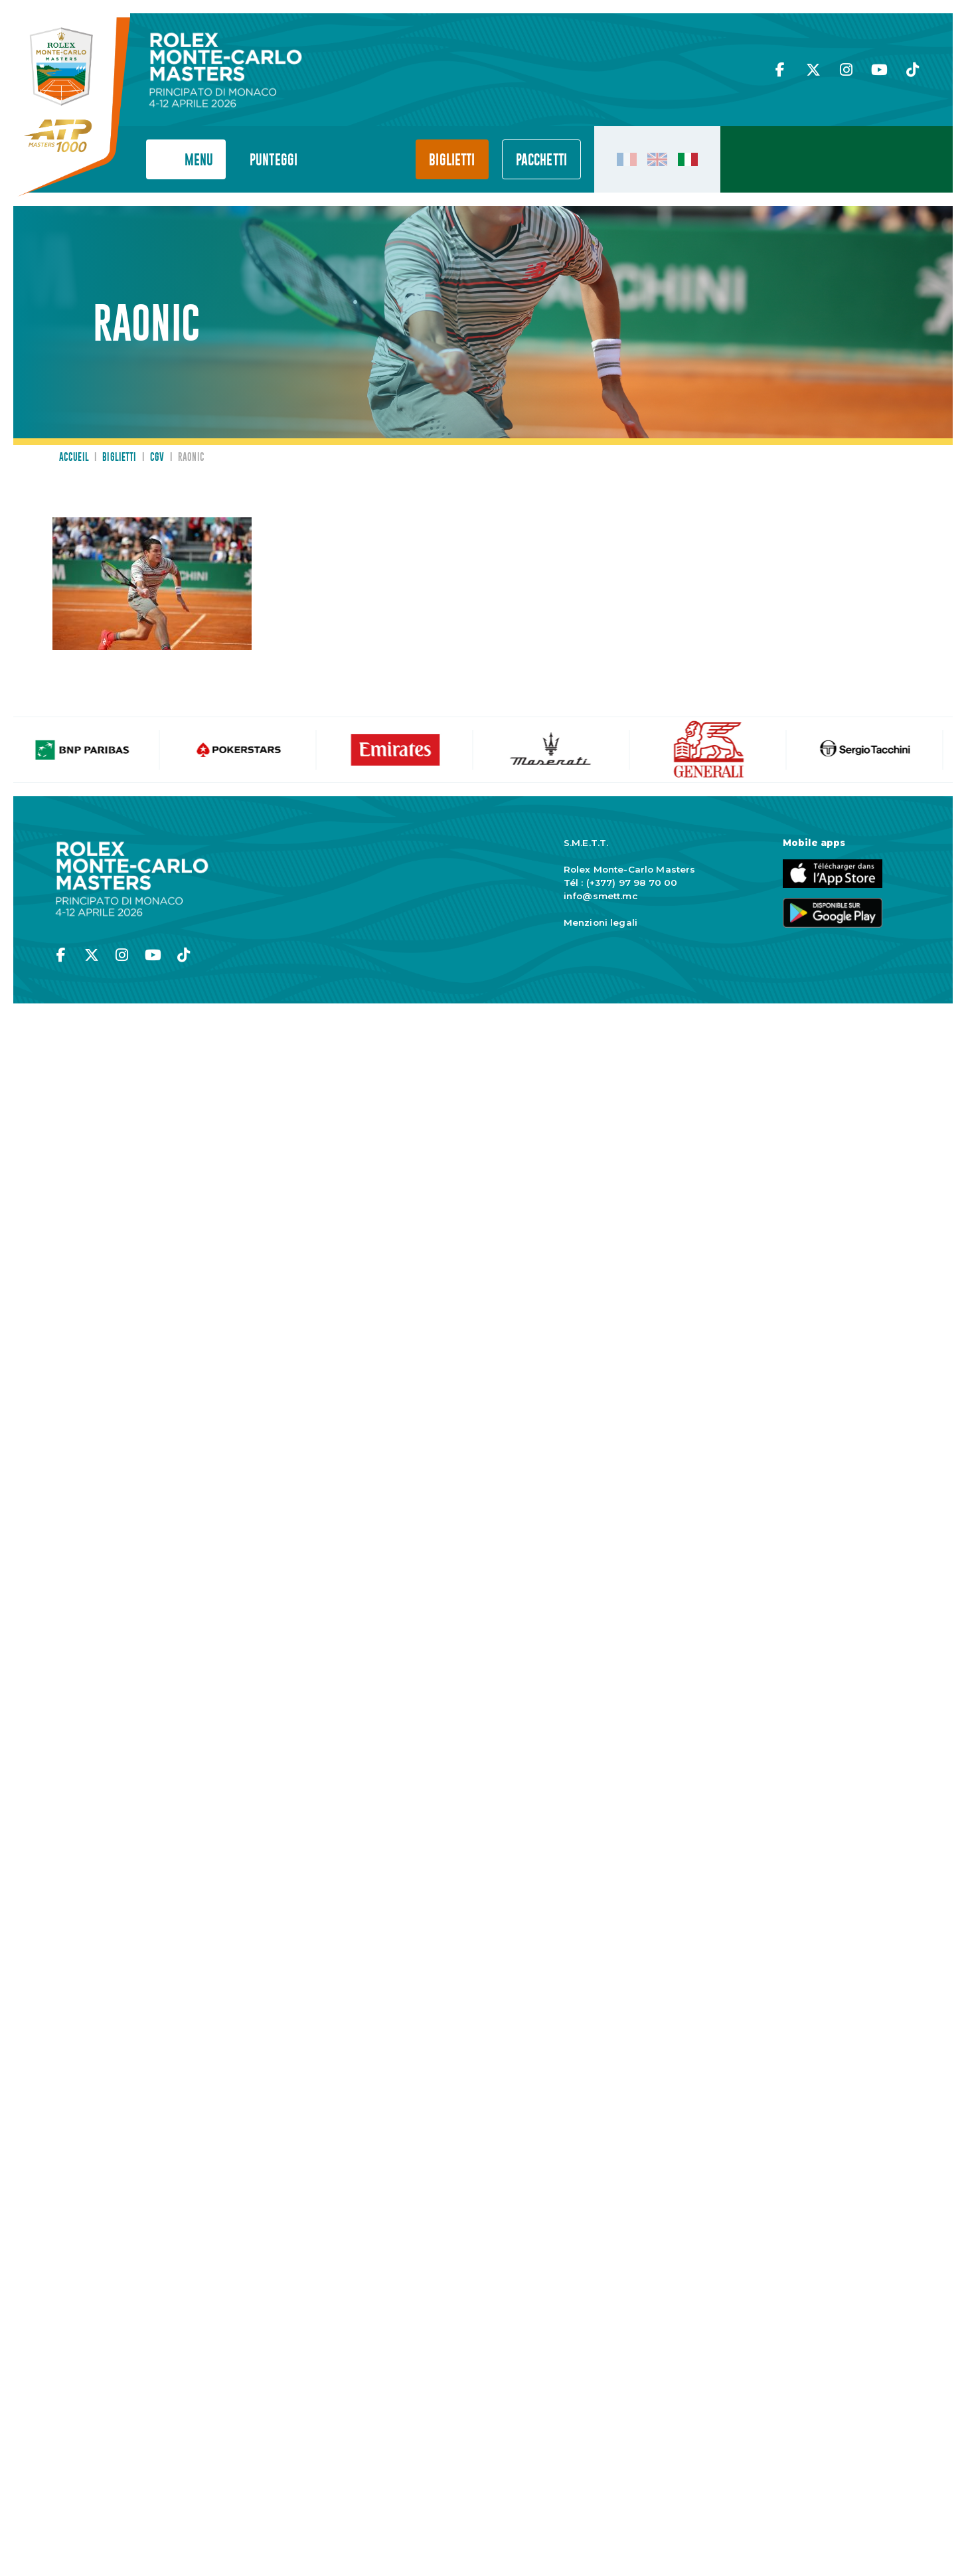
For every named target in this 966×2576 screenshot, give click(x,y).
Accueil (74, 458)
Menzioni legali (600, 922)
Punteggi (273, 160)
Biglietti (452, 160)
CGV (157, 458)
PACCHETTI (541, 160)
